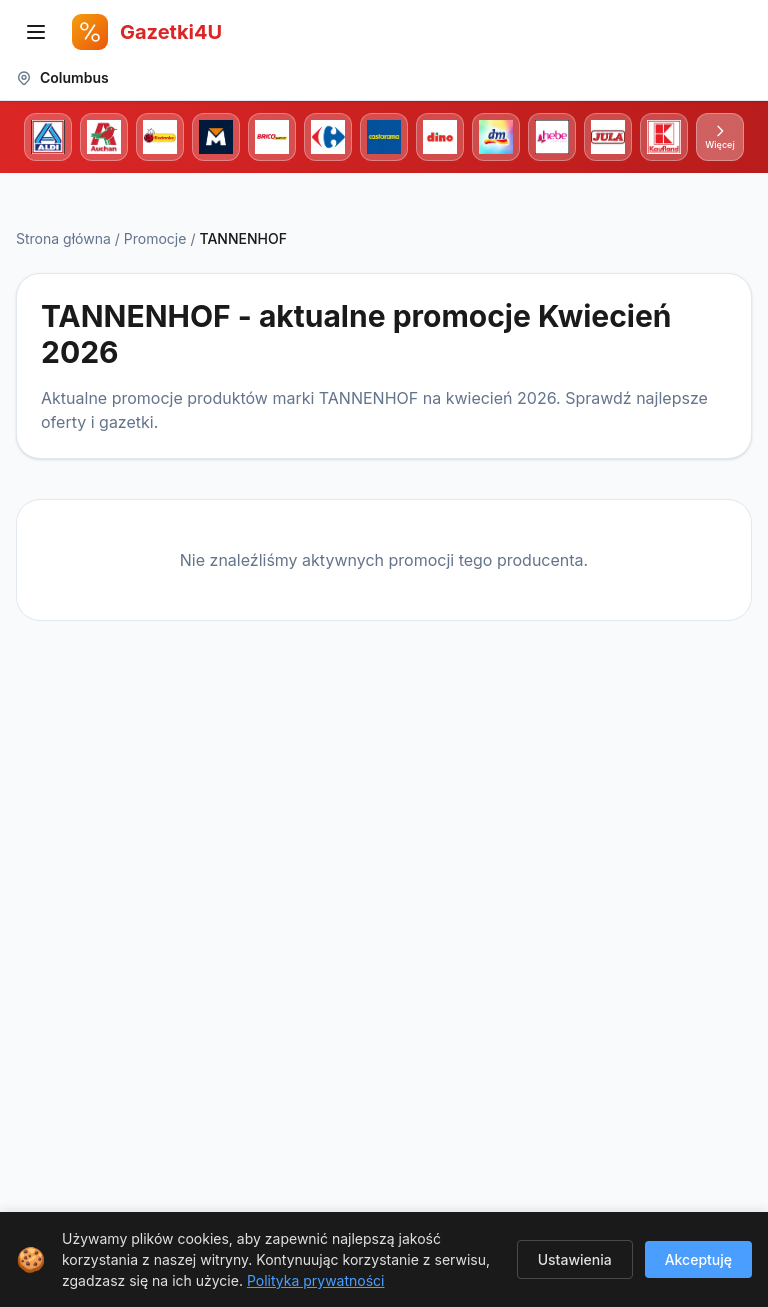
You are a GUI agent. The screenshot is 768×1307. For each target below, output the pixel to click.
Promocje (155, 238)
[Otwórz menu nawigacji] (36, 32)
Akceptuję (698, 1259)
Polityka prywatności (316, 1280)
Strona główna (63, 238)
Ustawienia (575, 1259)
